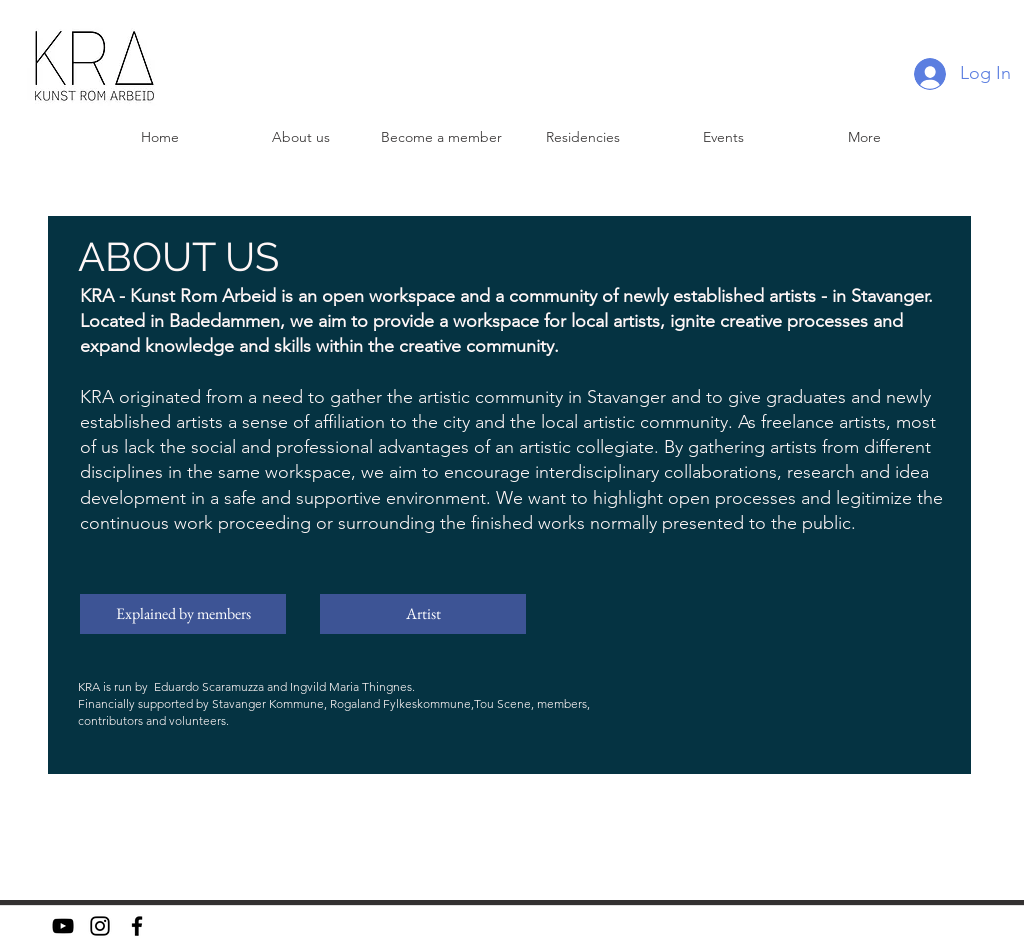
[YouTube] (63, 926)
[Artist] (423, 614)
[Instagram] (100, 926)
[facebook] (137, 926)
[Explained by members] (183, 614)
